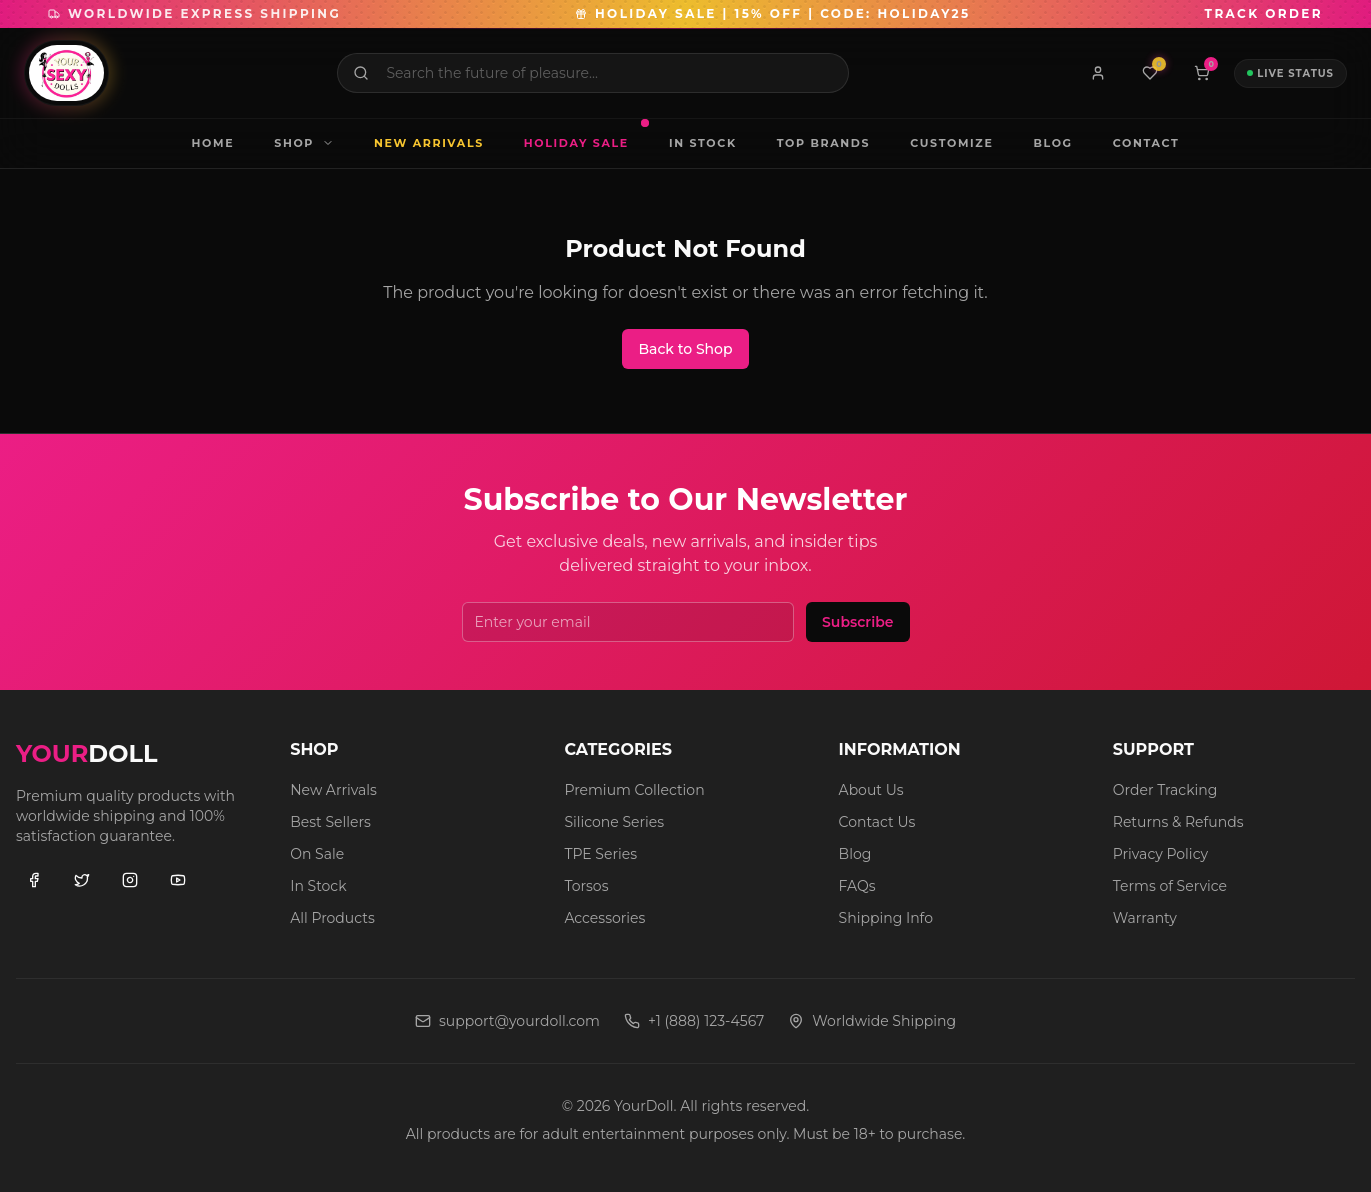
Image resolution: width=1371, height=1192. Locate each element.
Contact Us (877, 822)
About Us (871, 790)
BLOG (1052, 143)
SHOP (304, 143)
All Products (332, 918)
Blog (855, 854)
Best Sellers (330, 822)
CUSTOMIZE (951, 143)
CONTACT (1146, 143)
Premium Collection (634, 790)
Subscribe (857, 622)
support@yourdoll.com (507, 1021)
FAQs (857, 886)
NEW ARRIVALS (429, 143)
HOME (213, 143)
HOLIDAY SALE (584, 136)
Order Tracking (1165, 790)
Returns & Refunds (1178, 822)
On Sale (317, 854)
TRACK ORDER (1264, 13)
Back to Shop (685, 349)
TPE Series (600, 854)
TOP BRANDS (824, 143)
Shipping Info (886, 918)
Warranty (1145, 918)
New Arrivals (333, 790)
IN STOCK (703, 143)
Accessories (604, 918)
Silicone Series (614, 822)
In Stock (318, 886)
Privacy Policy (1160, 854)
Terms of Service (1170, 886)
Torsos (586, 886)
